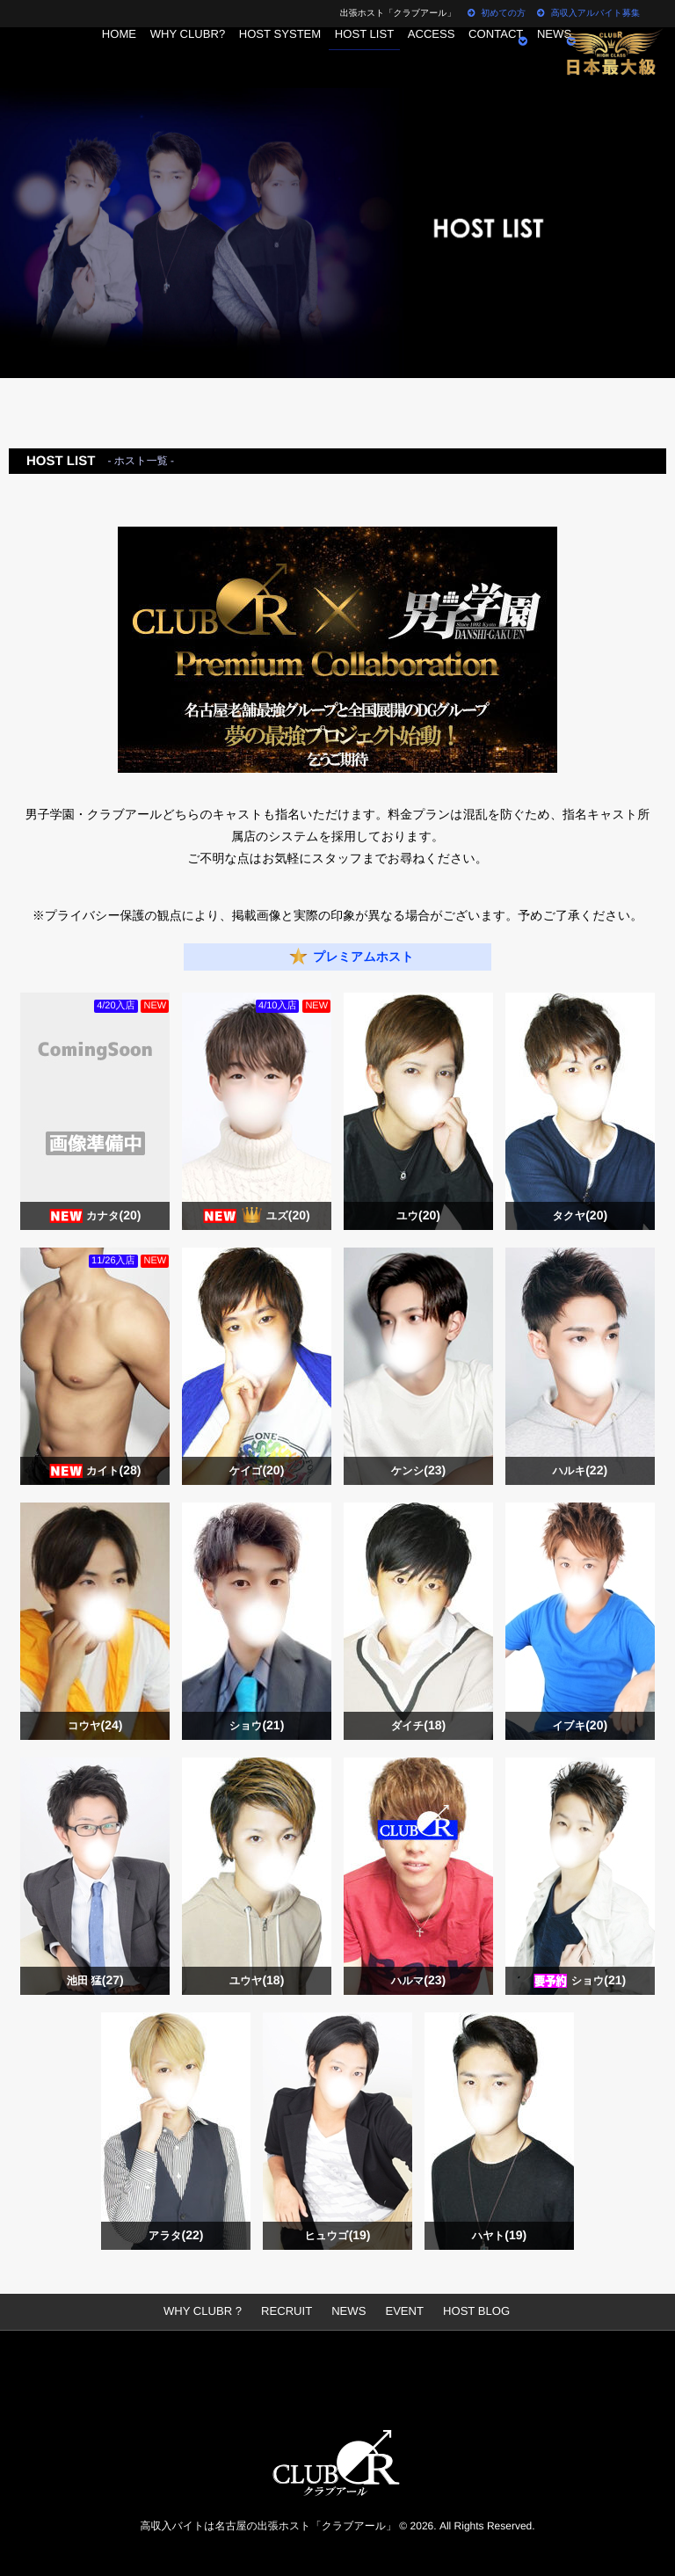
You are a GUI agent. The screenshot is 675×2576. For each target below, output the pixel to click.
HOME (90, 57)
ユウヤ (257, 1981)
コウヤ (95, 1726)
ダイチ (418, 1726)
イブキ (579, 1726)
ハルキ (579, 1471)
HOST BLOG (468, 2311)
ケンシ (418, 1471)
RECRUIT (288, 2311)
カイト (114, 1471)
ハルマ (418, 1981)
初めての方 (496, 13)
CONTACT (514, 57)
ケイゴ (257, 1471)
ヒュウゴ (337, 2236)
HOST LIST (362, 57)
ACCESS (439, 57)
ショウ (257, 1726)
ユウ (418, 1216)
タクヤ (579, 1216)
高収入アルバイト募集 (588, 13)
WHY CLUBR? (168, 57)
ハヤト (499, 2236)
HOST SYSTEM (269, 57)
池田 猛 (94, 1981)
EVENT (400, 2311)
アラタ (176, 2236)
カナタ (114, 1216)
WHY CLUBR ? (211, 2311)
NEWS (348, 2311)
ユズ (288, 1216)
